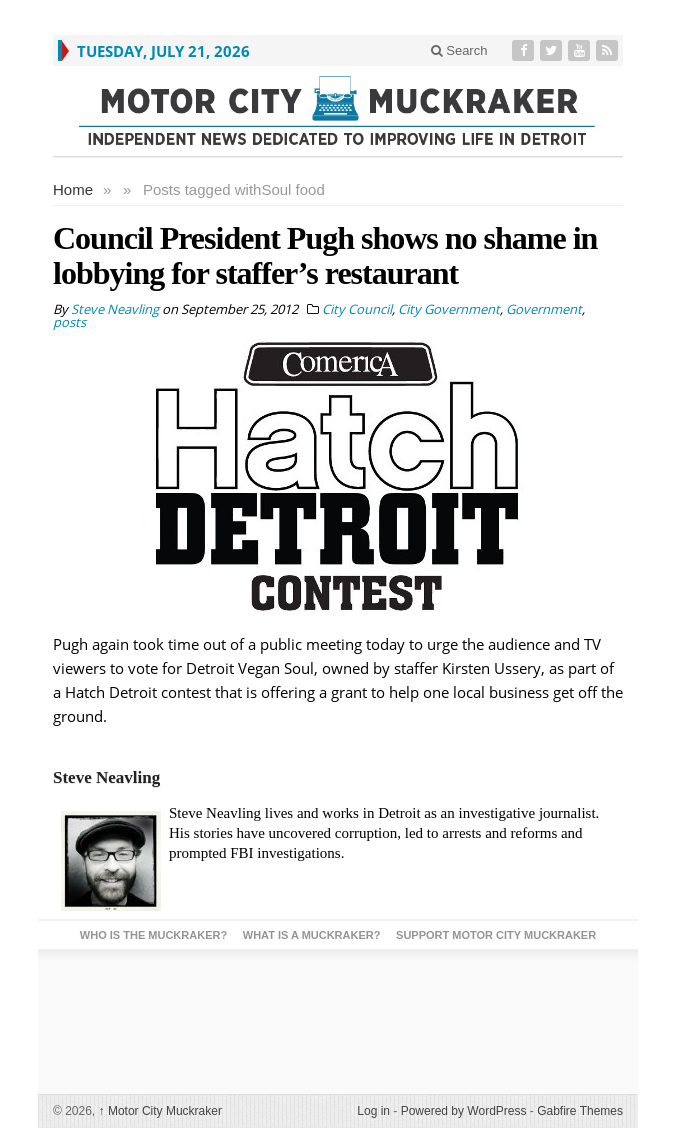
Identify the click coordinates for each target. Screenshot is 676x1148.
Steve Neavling (106, 777)
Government (544, 309)
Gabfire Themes (580, 1111)
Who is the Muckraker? (153, 935)
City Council (357, 309)
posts (69, 322)
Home (73, 189)
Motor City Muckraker (160, 1111)
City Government (449, 309)
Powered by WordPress (464, 1111)
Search (459, 50)
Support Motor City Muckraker (496, 935)
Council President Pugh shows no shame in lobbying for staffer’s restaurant (325, 255)
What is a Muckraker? (312, 935)
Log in (373, 1111)
